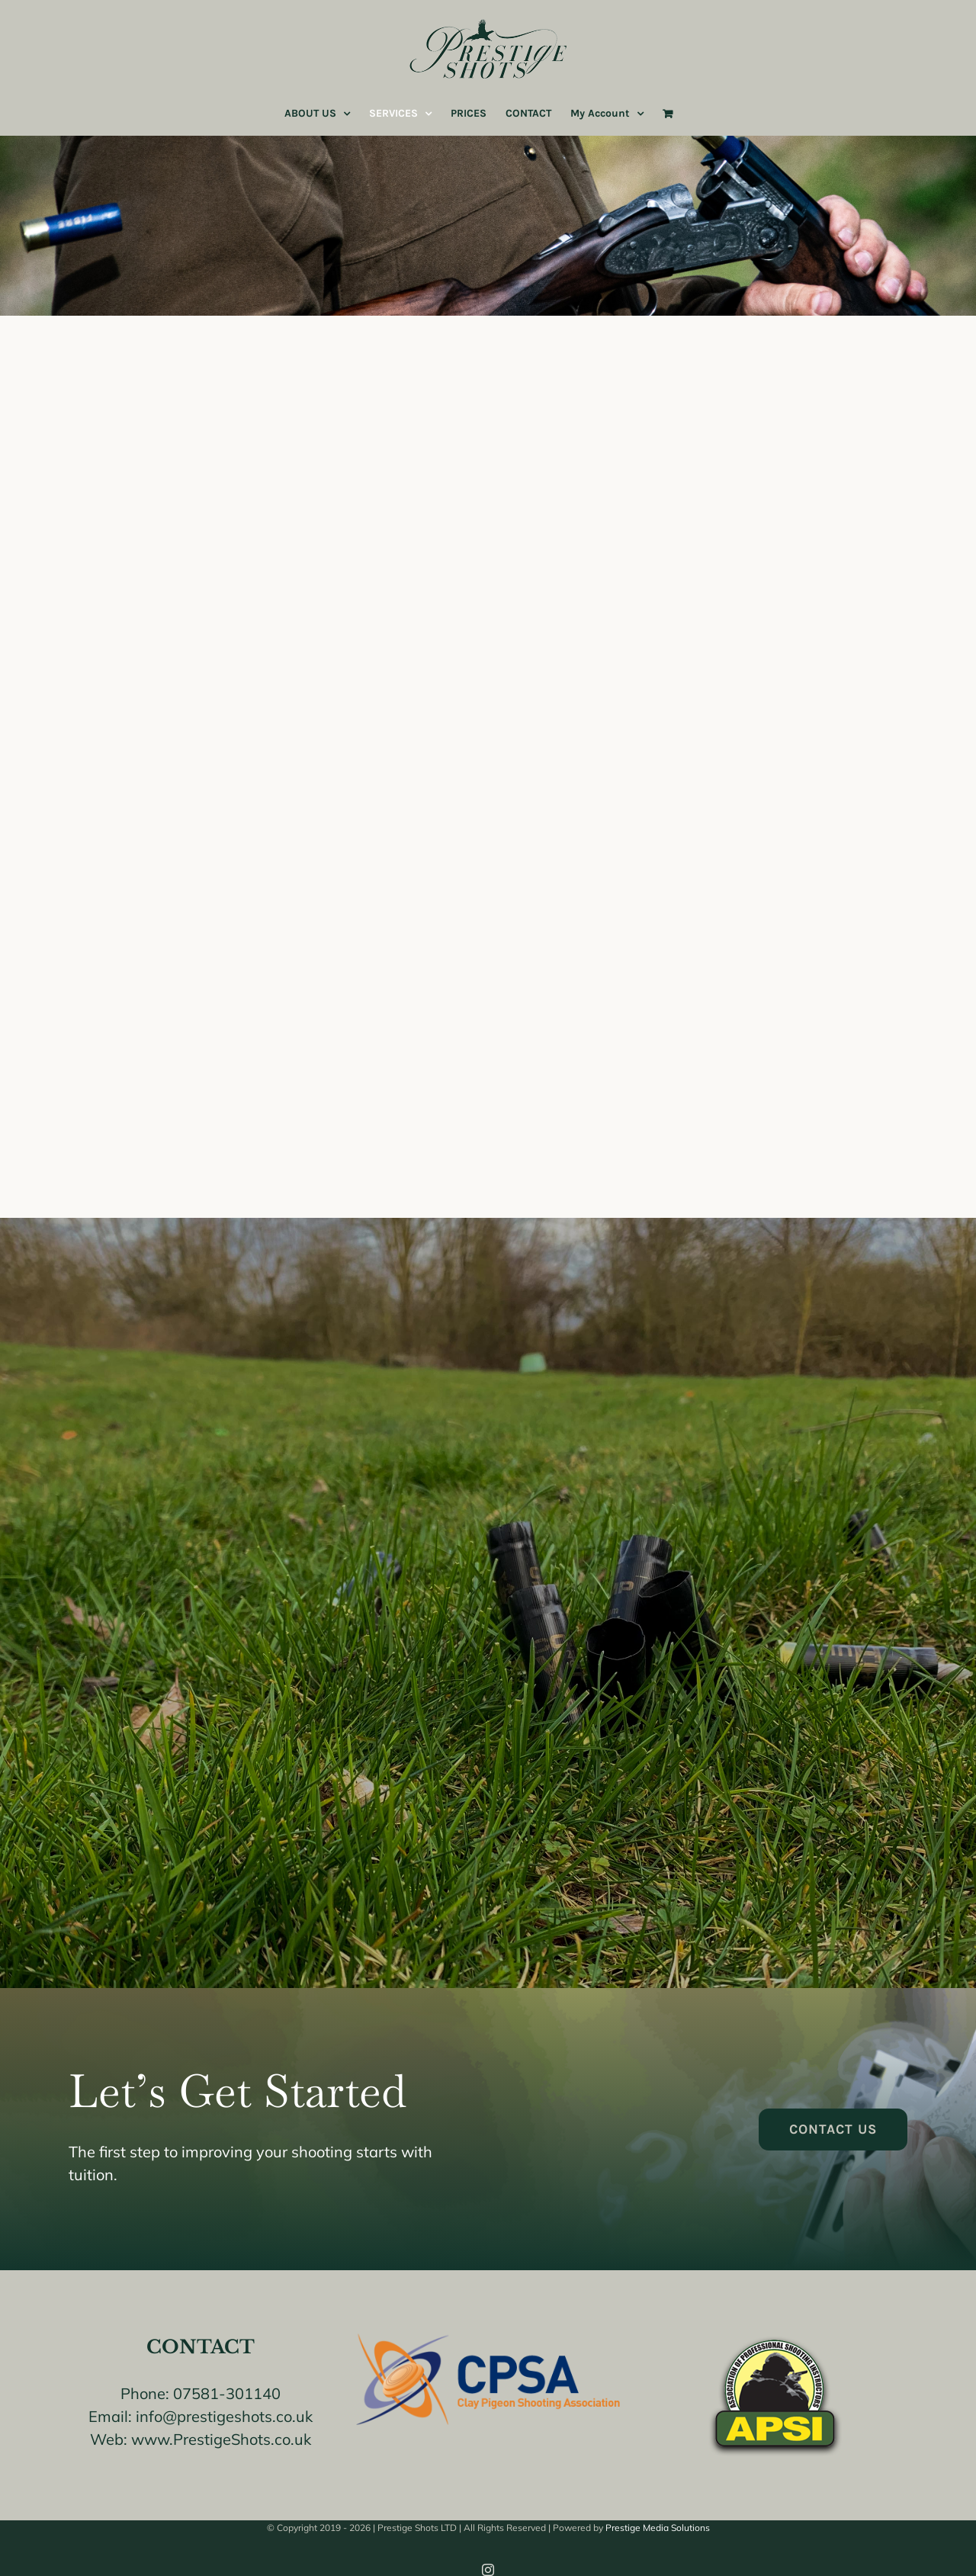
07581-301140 (227, 2393)
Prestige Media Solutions (657, 2527)
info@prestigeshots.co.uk (224, 2416)
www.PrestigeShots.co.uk (221, 2439)
